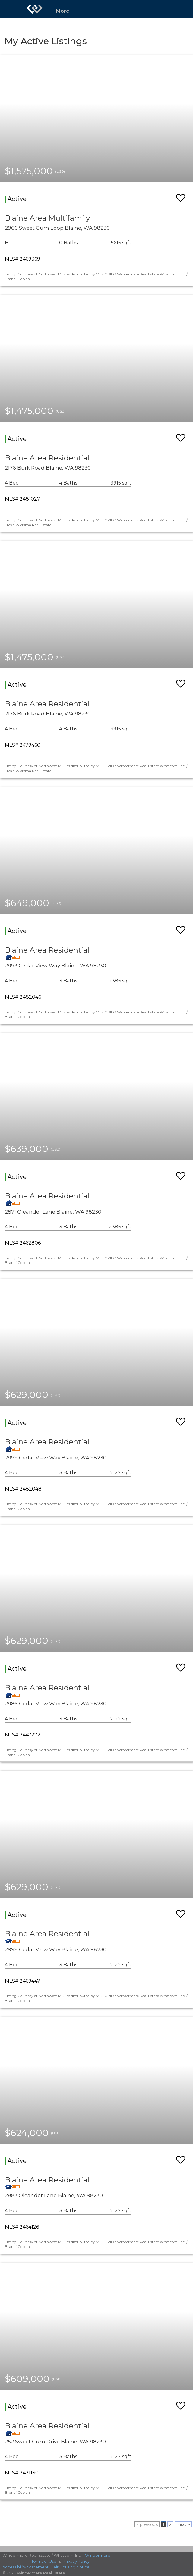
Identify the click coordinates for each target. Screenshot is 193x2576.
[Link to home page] (35, 9)
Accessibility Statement (25, 2567)
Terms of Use (43, 2561)
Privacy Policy (76, 2561)
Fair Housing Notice (70, 2567)
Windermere (97, 2555)
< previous (147, 2524)
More (62, 11)
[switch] (180, 195)
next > (183, 2524)
